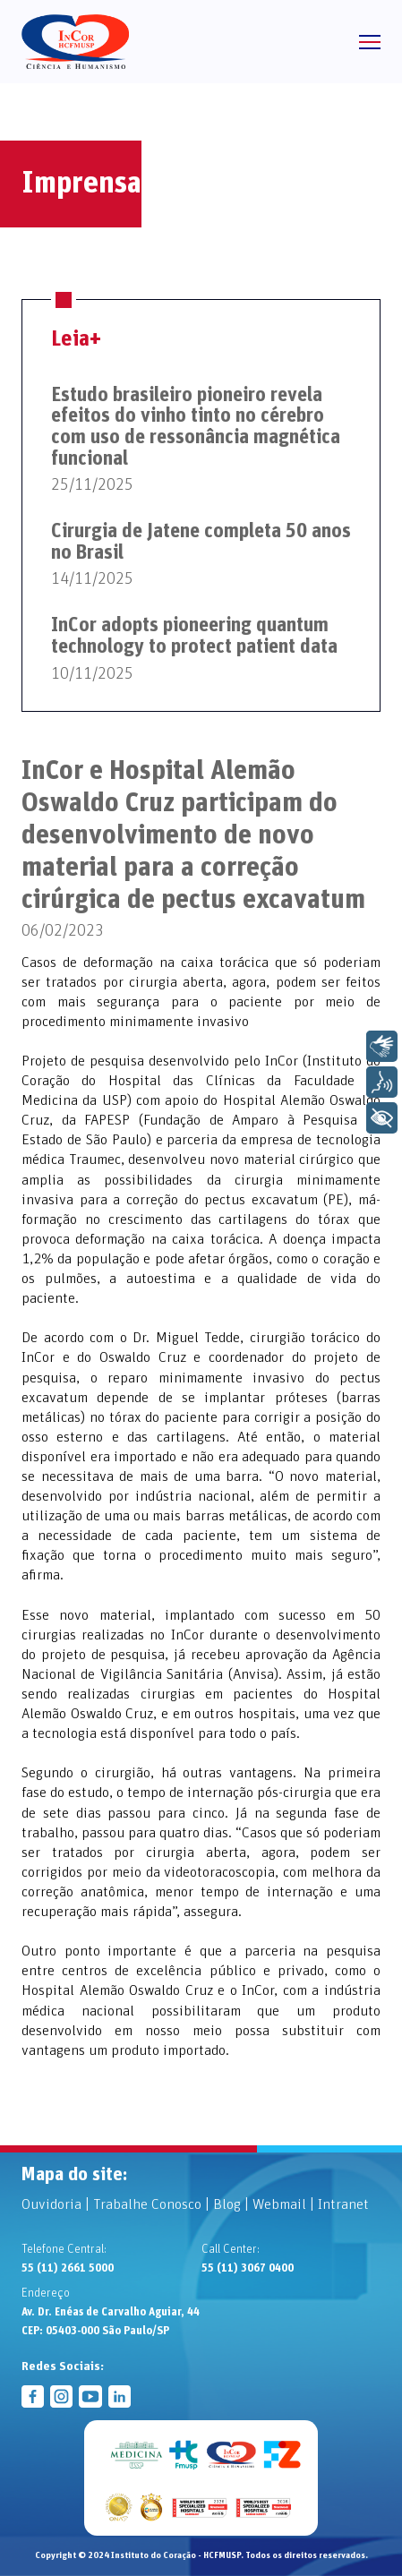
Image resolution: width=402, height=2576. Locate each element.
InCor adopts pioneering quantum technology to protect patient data (194, 636)
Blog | (232, 2204)
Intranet (343, 2204)
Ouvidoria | (57, 2204)
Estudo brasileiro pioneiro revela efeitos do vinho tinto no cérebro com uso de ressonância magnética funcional (195, 427)
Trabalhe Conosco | (153, 2204)
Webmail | (285, 2204)
